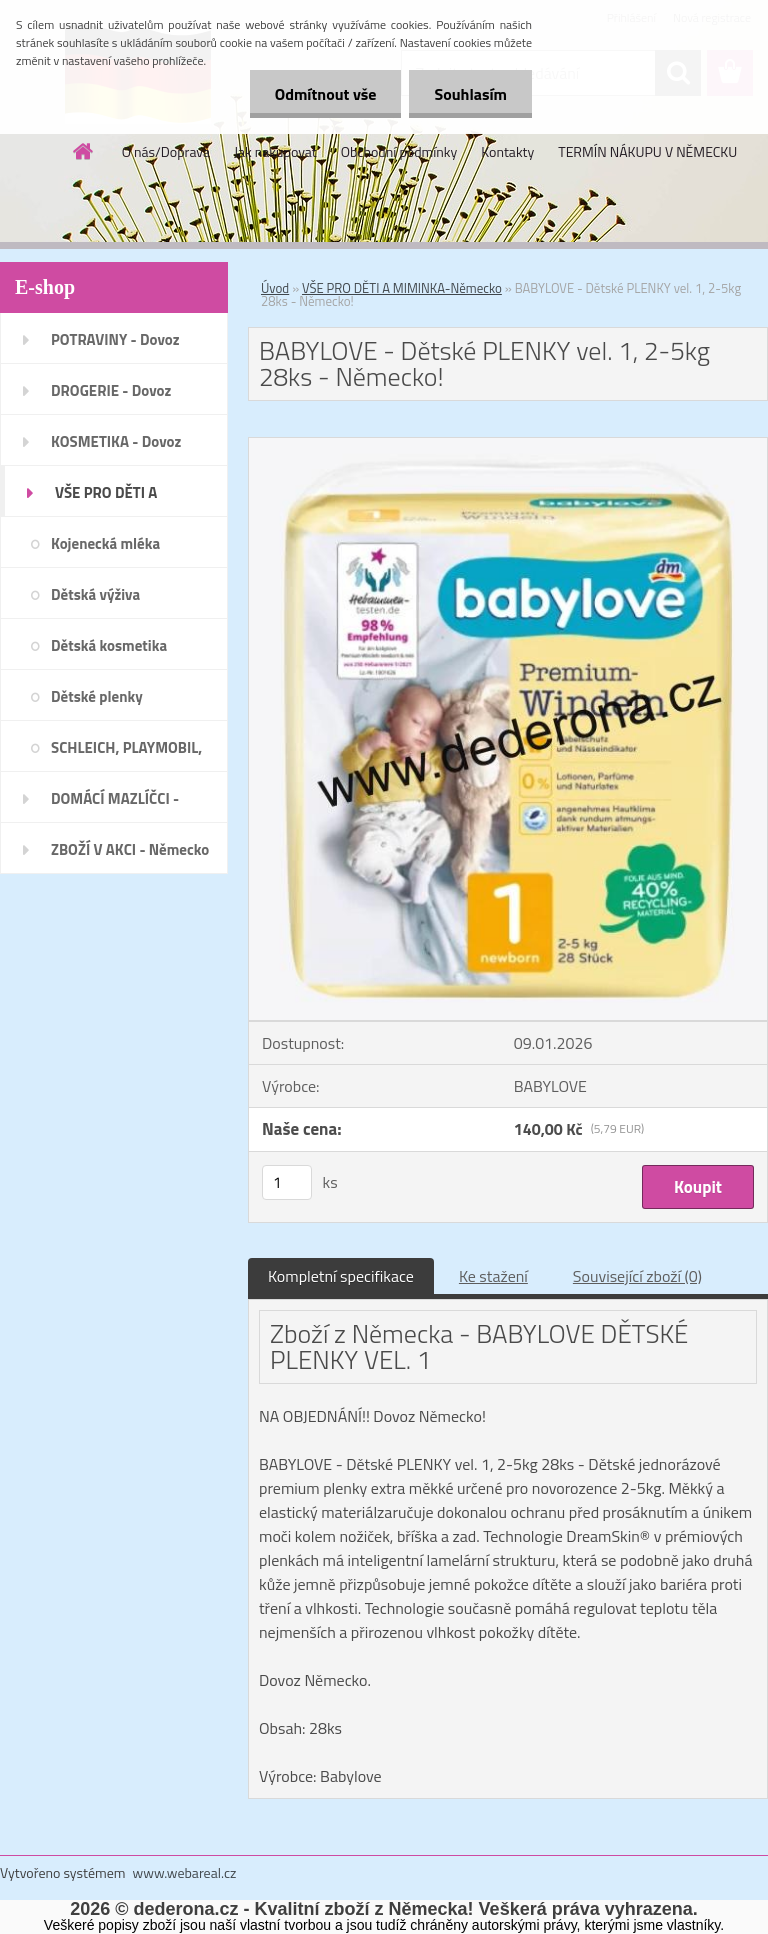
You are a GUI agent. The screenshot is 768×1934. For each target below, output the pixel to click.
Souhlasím (470, 94)
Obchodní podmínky (399, 151)
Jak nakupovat (275, 151)
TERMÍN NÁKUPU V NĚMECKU (647, 151)
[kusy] (287, 1182)
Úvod (275, 288)
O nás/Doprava (166, 151)
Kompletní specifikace (341, 1276)
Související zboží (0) (637, 1276)
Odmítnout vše (326, 94)
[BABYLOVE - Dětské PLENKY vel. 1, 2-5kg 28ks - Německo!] (508, 446)
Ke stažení (493, 1276)
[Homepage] (84, 151)
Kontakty (507, 151)
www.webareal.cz (185, 1872)
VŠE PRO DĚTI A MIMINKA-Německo (402, 288)
